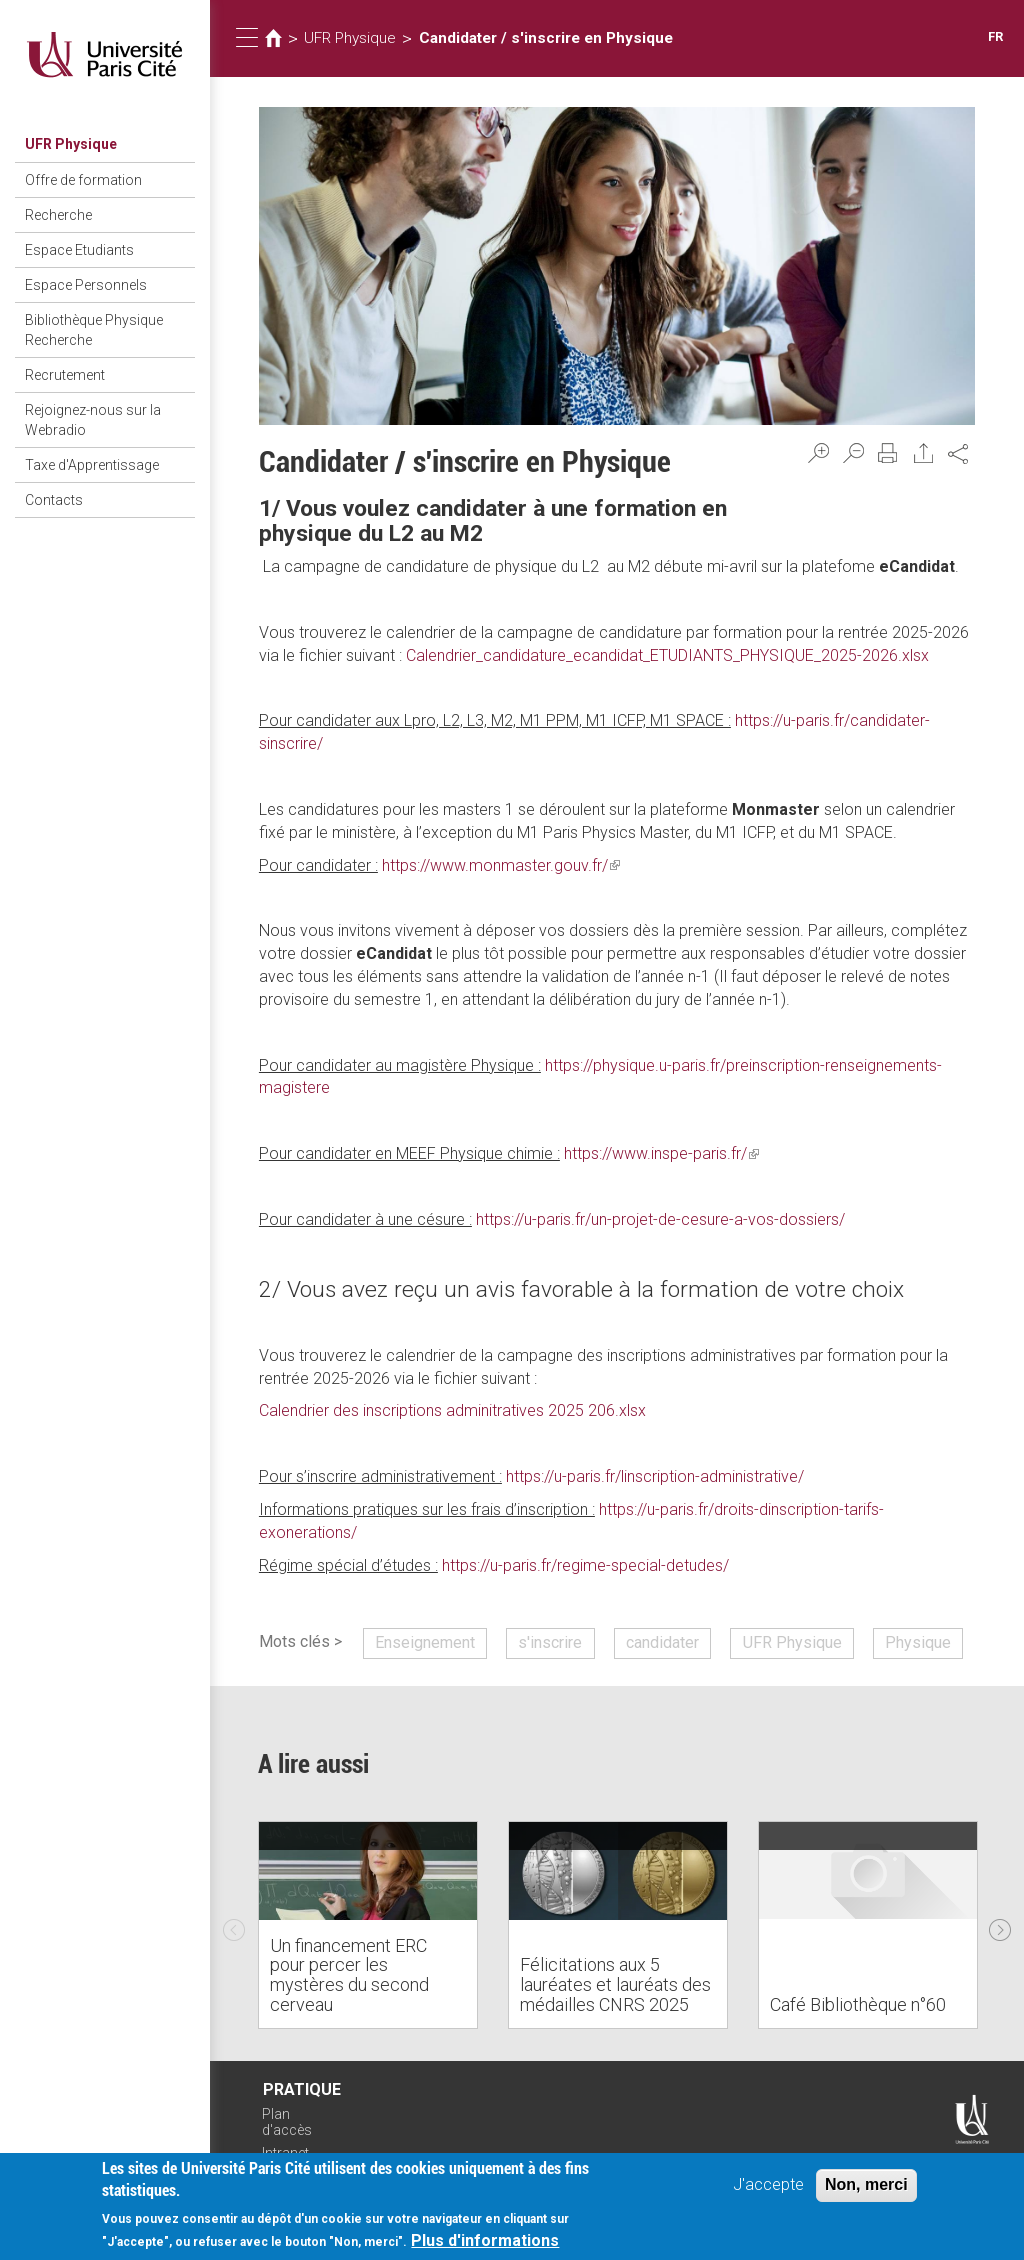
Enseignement (425, 1642)
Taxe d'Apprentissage (92, 465)
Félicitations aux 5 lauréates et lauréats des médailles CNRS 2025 (615, 1984)
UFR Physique (71, 144)
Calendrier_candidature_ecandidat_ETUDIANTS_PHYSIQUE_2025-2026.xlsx (667, 655)
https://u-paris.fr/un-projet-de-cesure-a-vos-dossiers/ (660, 1219)
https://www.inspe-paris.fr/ (661, 1153)
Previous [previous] (234, 1925)
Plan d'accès (287, 2122)
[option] (368, 1925)
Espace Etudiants (79, 250)
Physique (918, 1642)
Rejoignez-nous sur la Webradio (93, 420)
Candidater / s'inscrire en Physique (546, 38)
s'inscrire (550, 1642)
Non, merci (866, 2185)
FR (995, 36)
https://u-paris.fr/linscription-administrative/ (655, 1476)
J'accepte (768, 2185)
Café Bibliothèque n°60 (858, 2004)
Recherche (58, 215)
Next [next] (1000, 1925)
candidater (662, 1642)
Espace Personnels (86, 285)
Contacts (54, 500)
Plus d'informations (485, 2242)
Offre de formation (83, 180)
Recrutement (65, 375)
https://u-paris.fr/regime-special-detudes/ (585, 1565)
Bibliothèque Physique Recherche (94, 330)
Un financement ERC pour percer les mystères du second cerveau (349, 1975)
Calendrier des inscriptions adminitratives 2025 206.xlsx (452, 1410)
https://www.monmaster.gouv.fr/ (501, 865)
